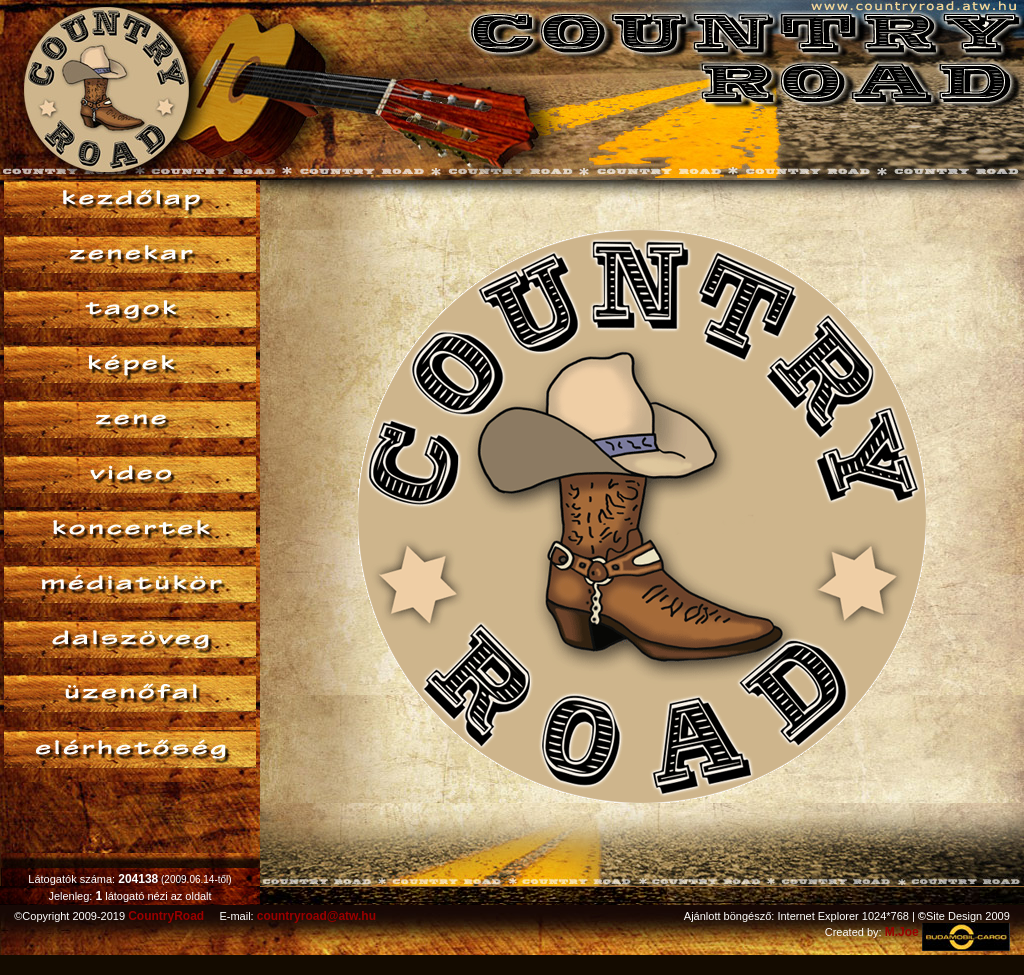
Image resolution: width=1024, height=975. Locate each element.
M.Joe (902, 932)
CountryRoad (166, 916)
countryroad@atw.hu (316, 916)
